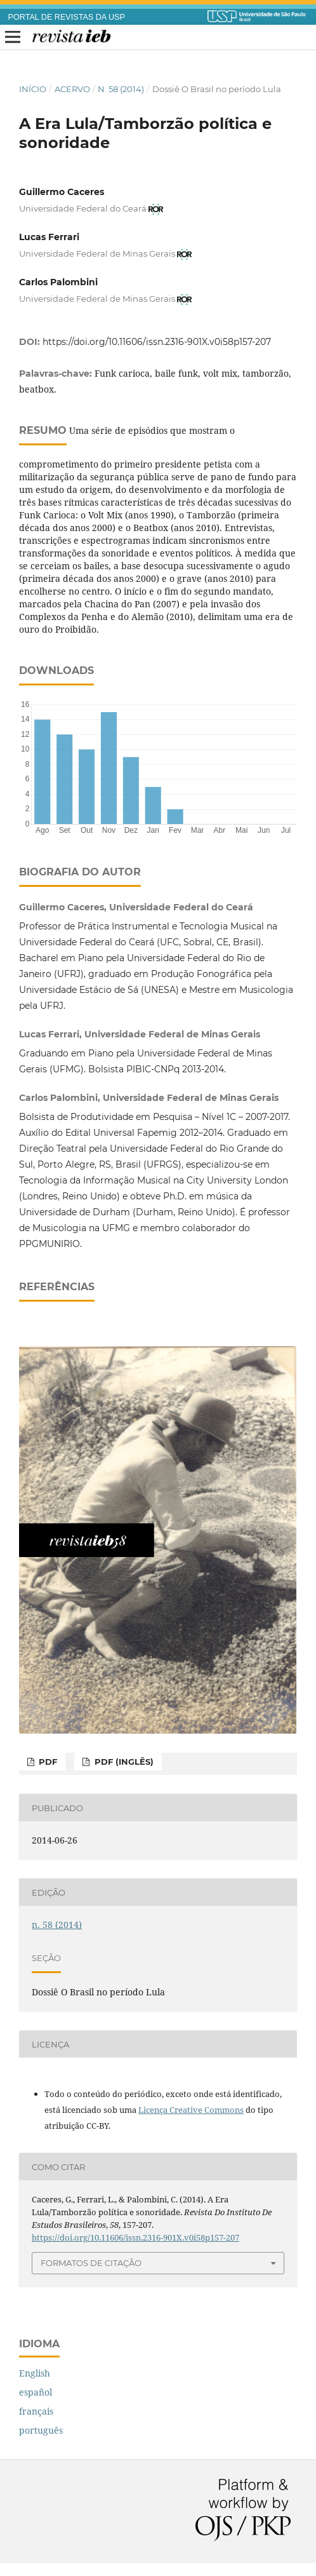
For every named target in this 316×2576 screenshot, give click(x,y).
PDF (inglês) (123, 1762)
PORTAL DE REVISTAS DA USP (66, 17)
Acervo (72, 89)
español (35, 2392)
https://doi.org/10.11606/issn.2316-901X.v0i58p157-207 (157, 341)
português (41, 2430)
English (34, 2373)
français (36, 2411)
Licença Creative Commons (191, 2109)
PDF (46, 1762)
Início (32, 89)
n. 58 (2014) (121, 89)
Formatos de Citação (91, 2263)
